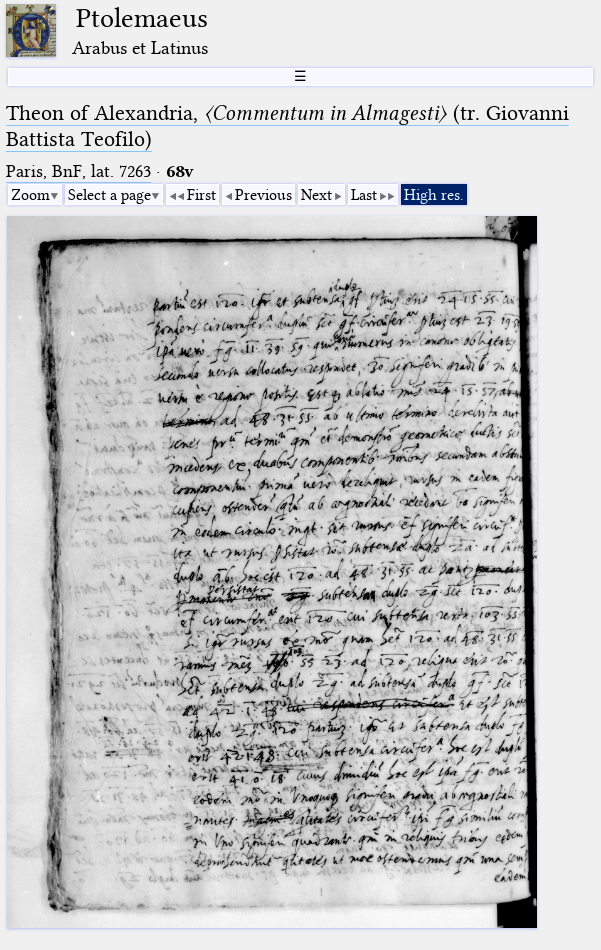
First (201, 195)
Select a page (109, 195)
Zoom (30, 195)
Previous (263, 195)
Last (364, 195)
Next (316, 195)
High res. (434, 195)
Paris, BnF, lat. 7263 (78, 171)
